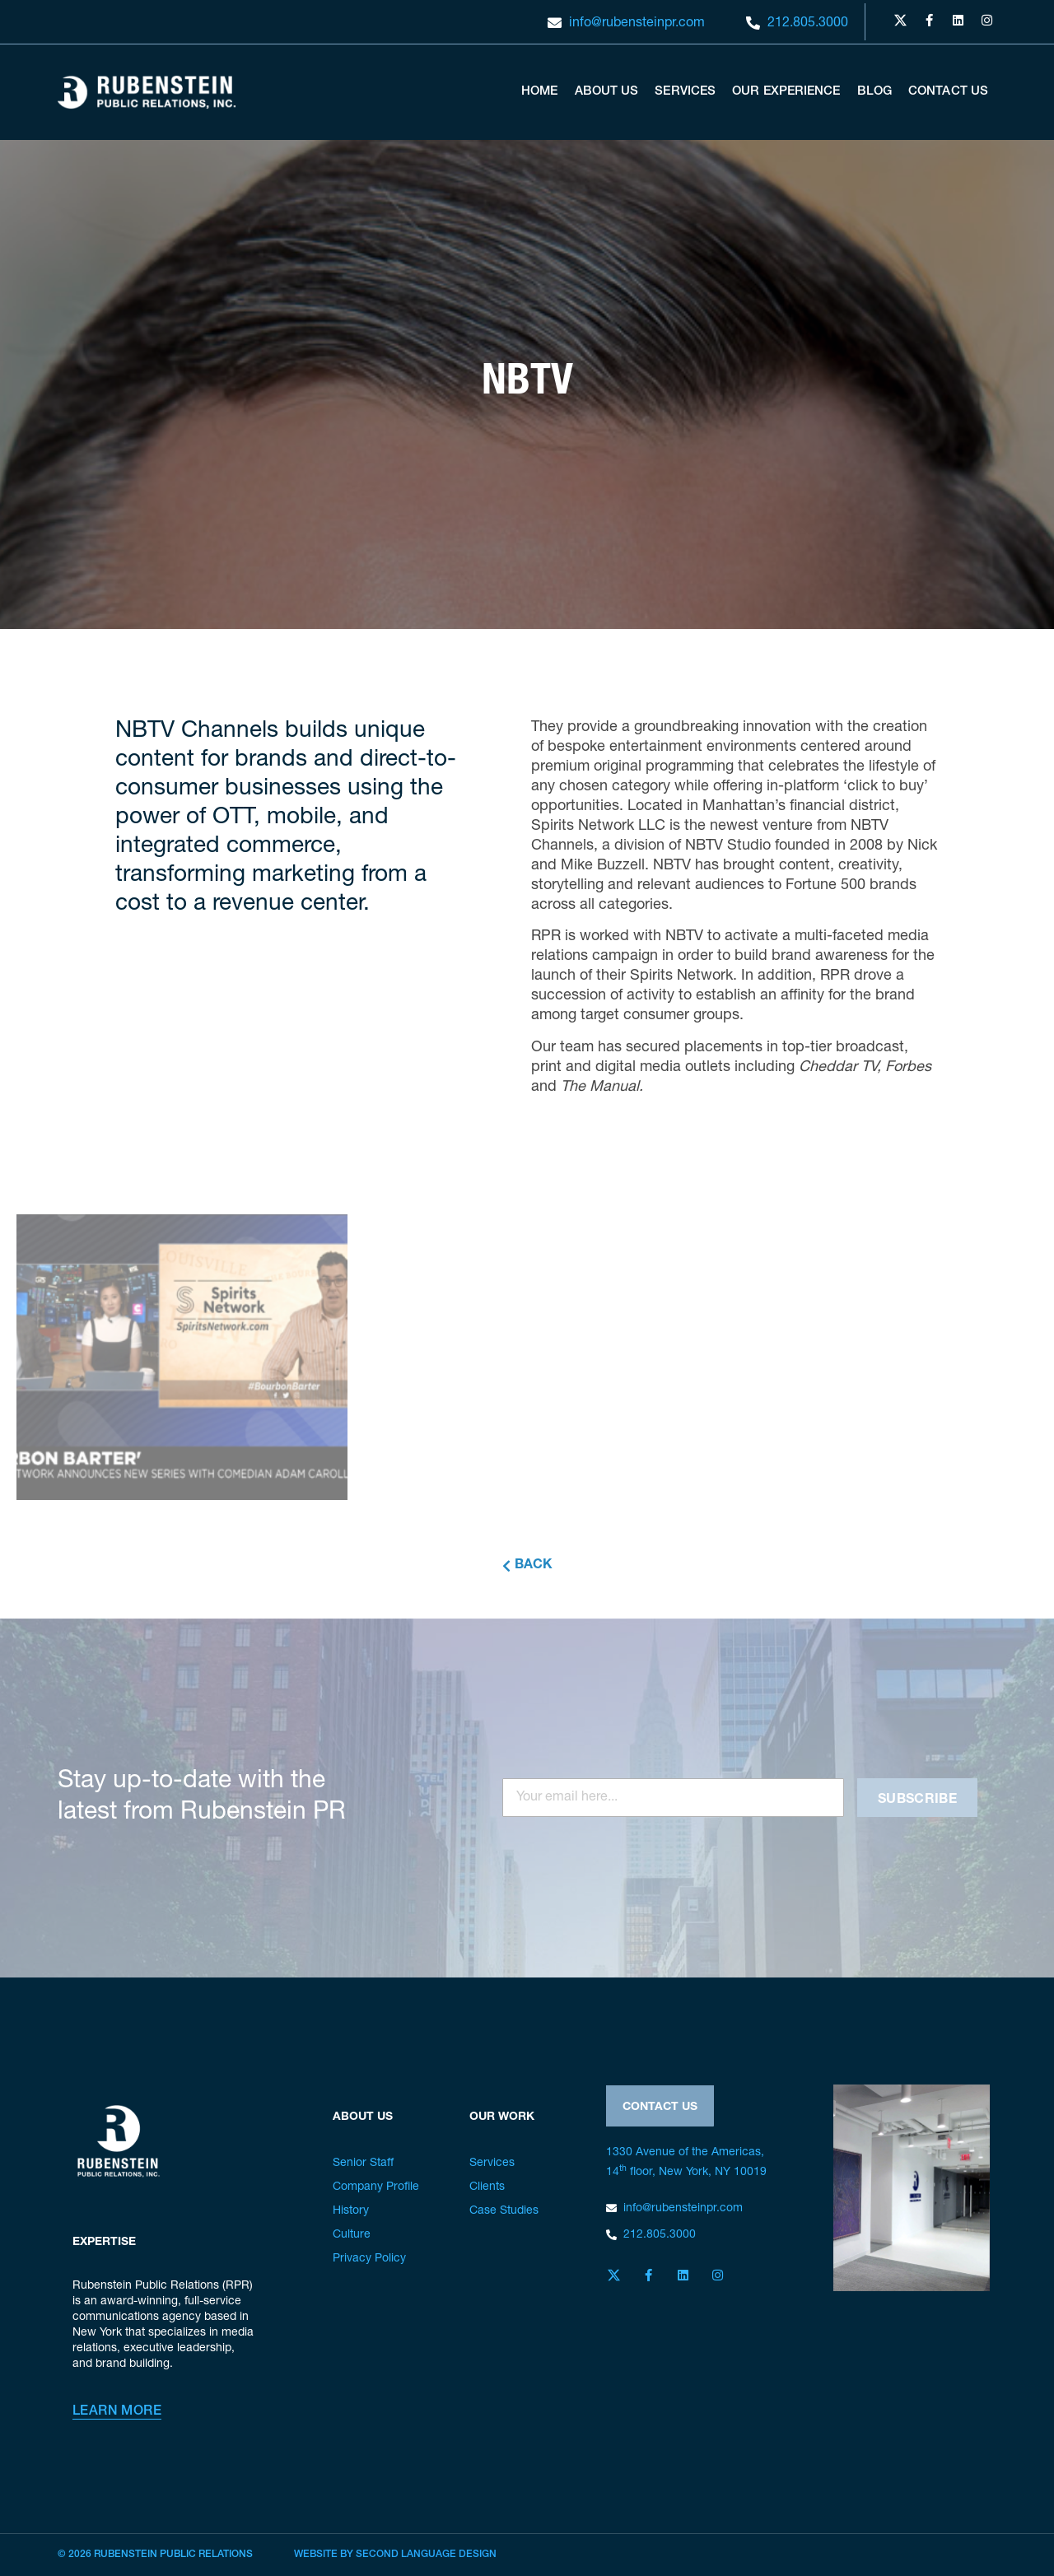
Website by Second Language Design (395, 2555)
